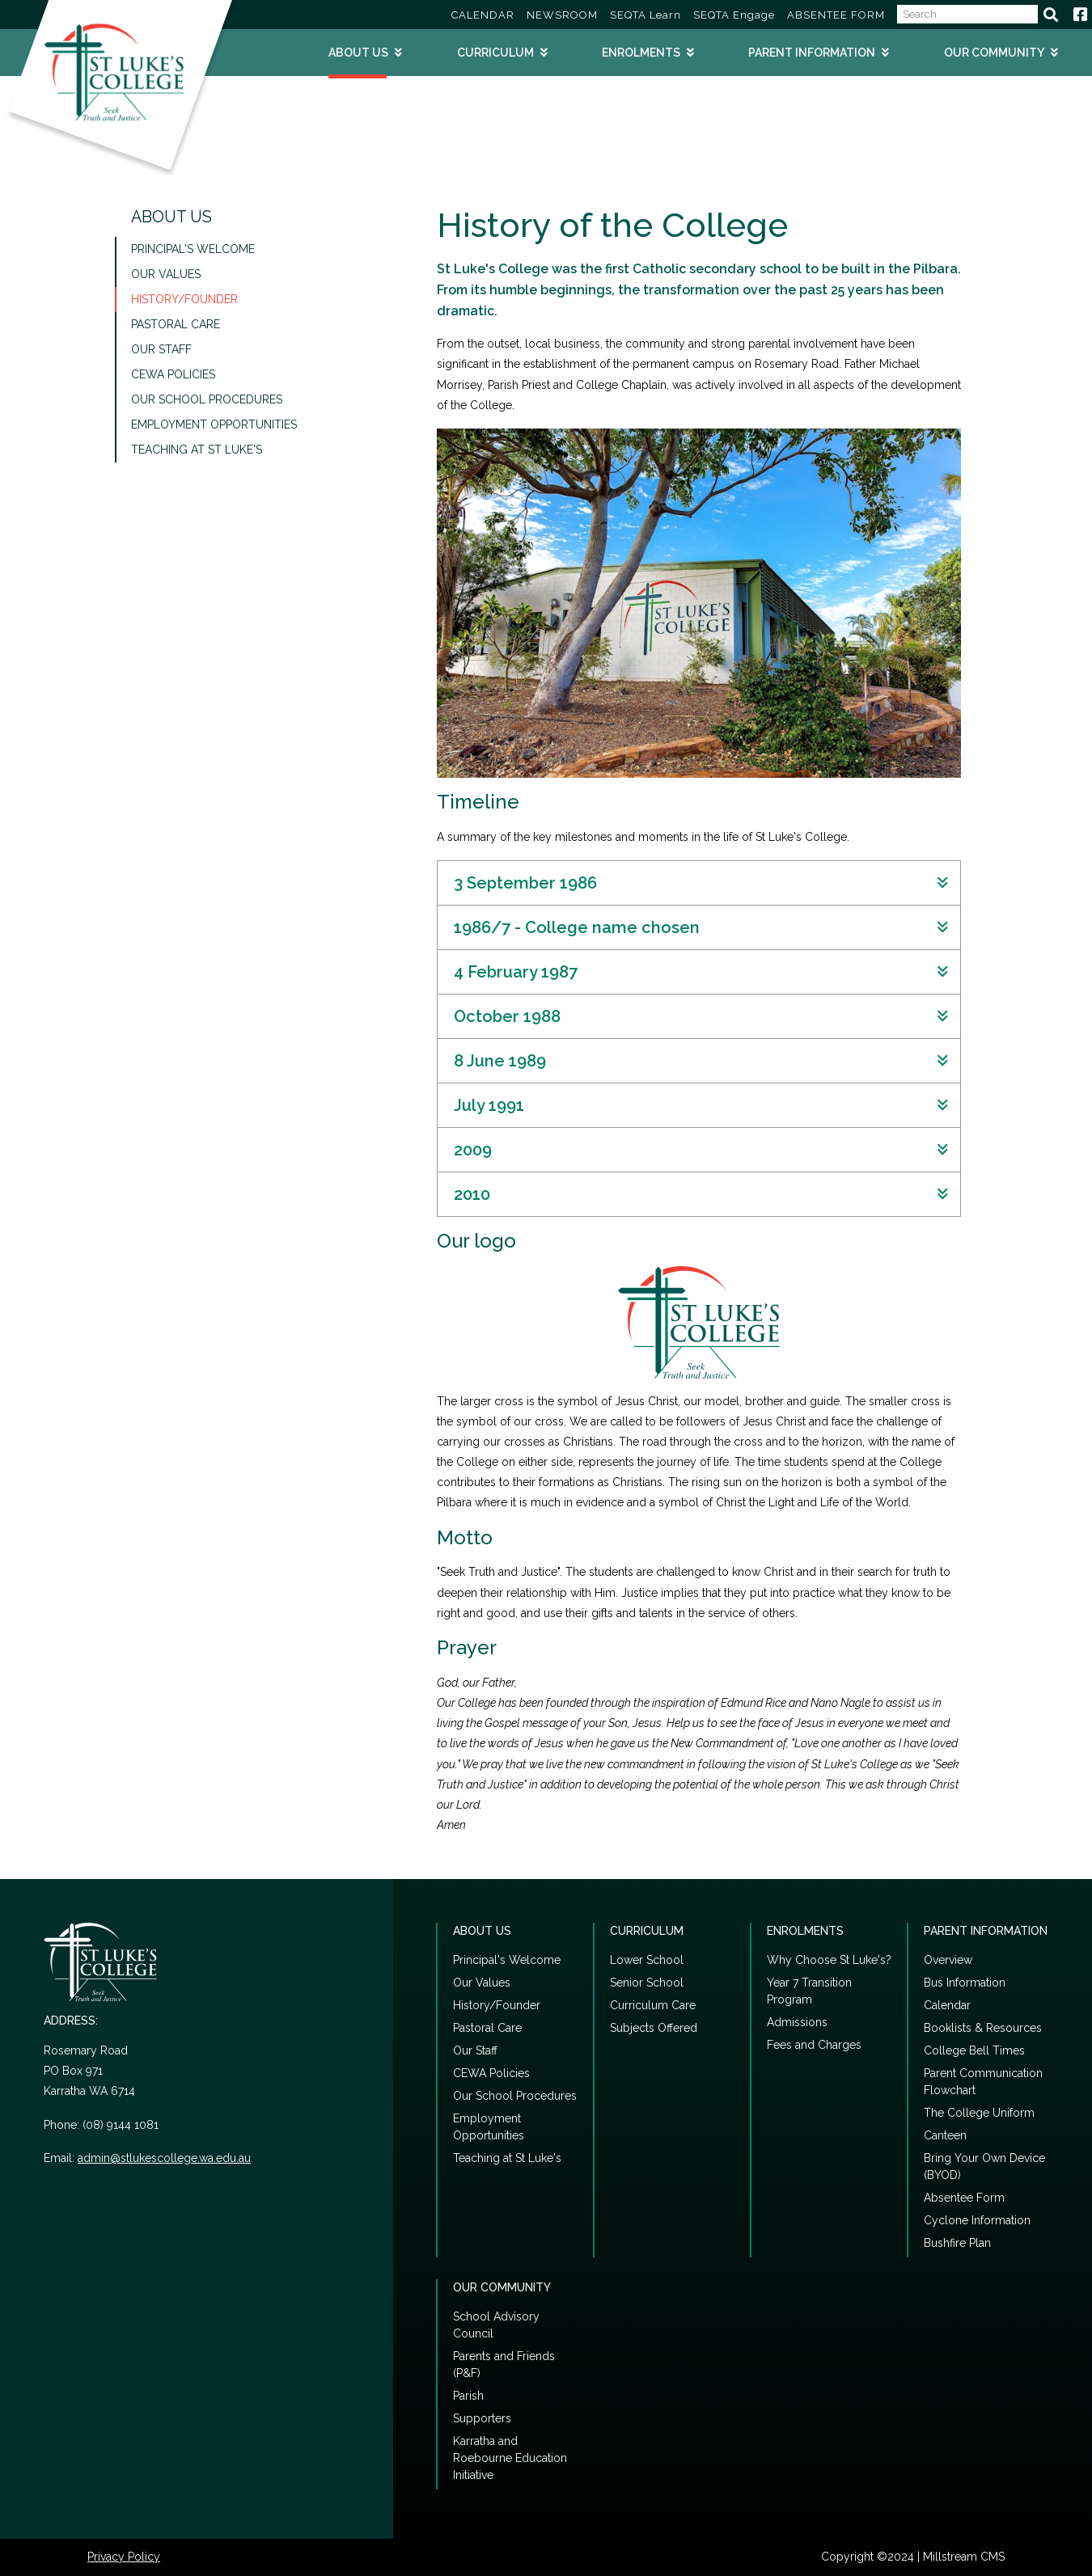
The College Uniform (979, 2112)
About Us (358, 52)
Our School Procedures (206, 399)
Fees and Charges (814, 2044)
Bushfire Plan (957, 2242)
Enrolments (641, 52)
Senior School (647, 1982)
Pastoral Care (175, 324)
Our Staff (161, 349)
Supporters (482, 2418)
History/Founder (184, 299)
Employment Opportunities (214, 424)
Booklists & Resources (983, 2027)
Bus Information (964, 1982)
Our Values (166, 274)
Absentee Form (964, 2197)
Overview (948, 1959)
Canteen (945, 2135)
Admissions (797, 2022)
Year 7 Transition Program (809, 1991)
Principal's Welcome (193, 249)
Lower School (647, 1959)
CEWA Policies (173, 374)
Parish (468, 2395)
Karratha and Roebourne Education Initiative (510, 2458)
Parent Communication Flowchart (983, 2082)
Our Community (994, 52)
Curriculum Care (653, 2005)
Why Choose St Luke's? (829, 1959)
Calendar (947, 2005)
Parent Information (811, 52)
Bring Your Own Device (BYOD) (984, 2166)
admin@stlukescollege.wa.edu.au (164, 2158)
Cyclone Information (977, 2220)
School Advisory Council (496, 2325)
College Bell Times (974, 2050)
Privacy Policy (123, 2556)
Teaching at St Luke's (196, 449)
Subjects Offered (653, 2027)
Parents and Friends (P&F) (504, 2365)
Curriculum (495, 52)
